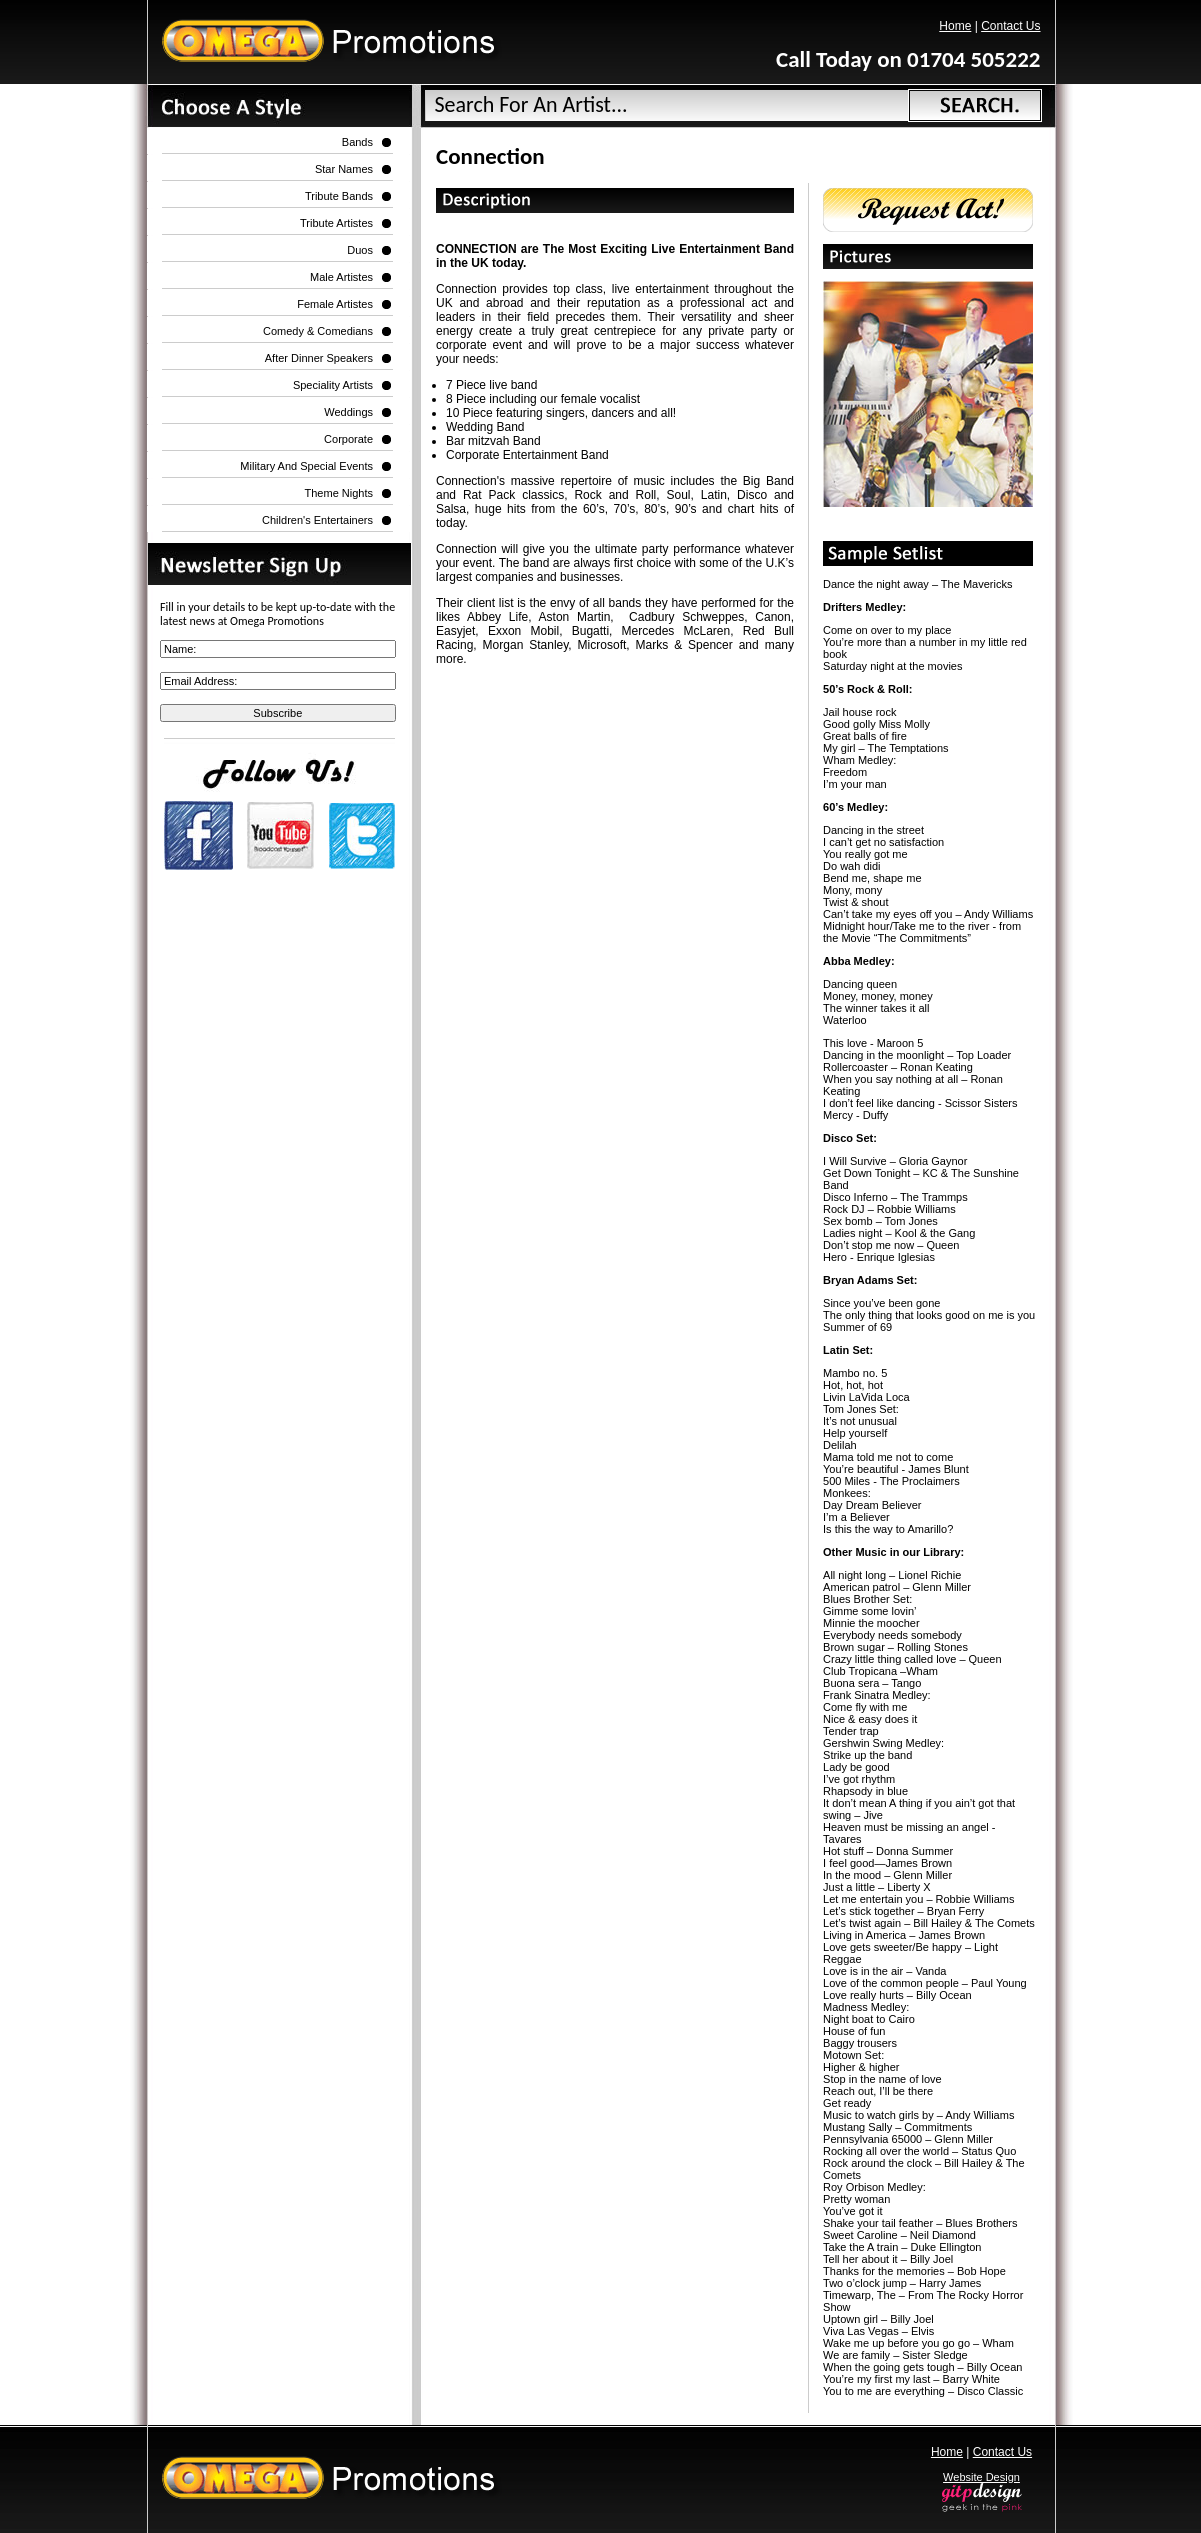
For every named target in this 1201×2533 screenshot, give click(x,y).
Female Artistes (335, 304)
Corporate (348, 439)
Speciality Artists (333, 385)
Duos (360, 250)
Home (955, 26)
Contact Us (1010, 26)
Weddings (348, 412)
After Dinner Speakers (319, 358)
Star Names (344, 169)
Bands (357, 142)
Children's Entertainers (317, 520)
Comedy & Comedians (318, 331)
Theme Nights (339, 493)
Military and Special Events (306, 466)
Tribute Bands (339, 196)
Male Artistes (341, 277)
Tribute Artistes (336, 223)
